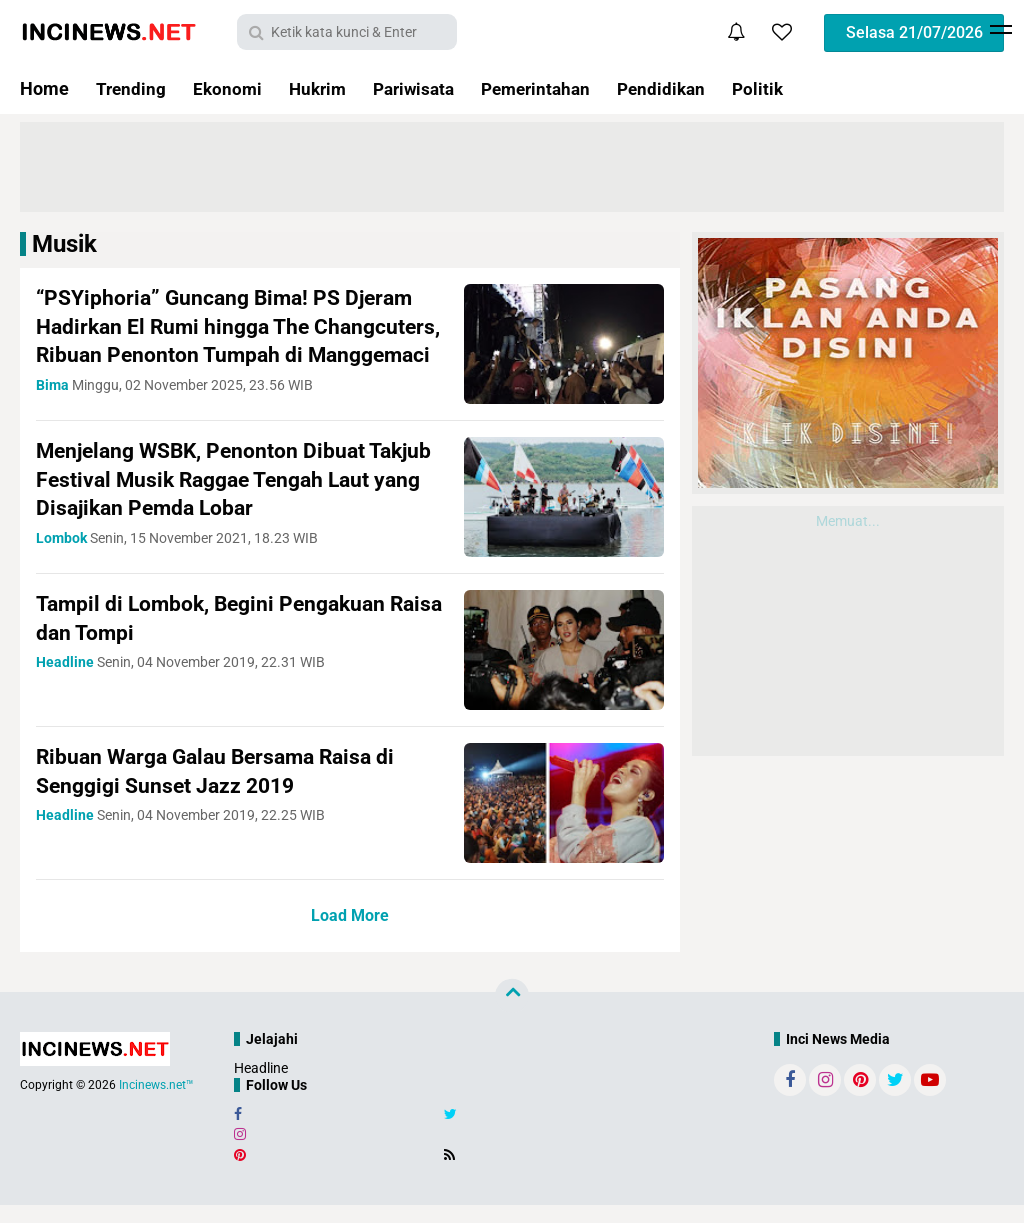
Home (44, 88)
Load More (350, 934)
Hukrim (323, 88)
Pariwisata (424, 88)
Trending (132, 88)
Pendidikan (684, 88)
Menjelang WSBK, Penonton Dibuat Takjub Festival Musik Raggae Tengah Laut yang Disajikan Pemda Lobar (241, 498)
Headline (261, 1087)
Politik (783, 88)
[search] (347, 32)
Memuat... (848, 521)
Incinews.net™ (156, 1104)
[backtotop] (512, 1014)
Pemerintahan (553, 88)
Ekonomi (230, 88)
